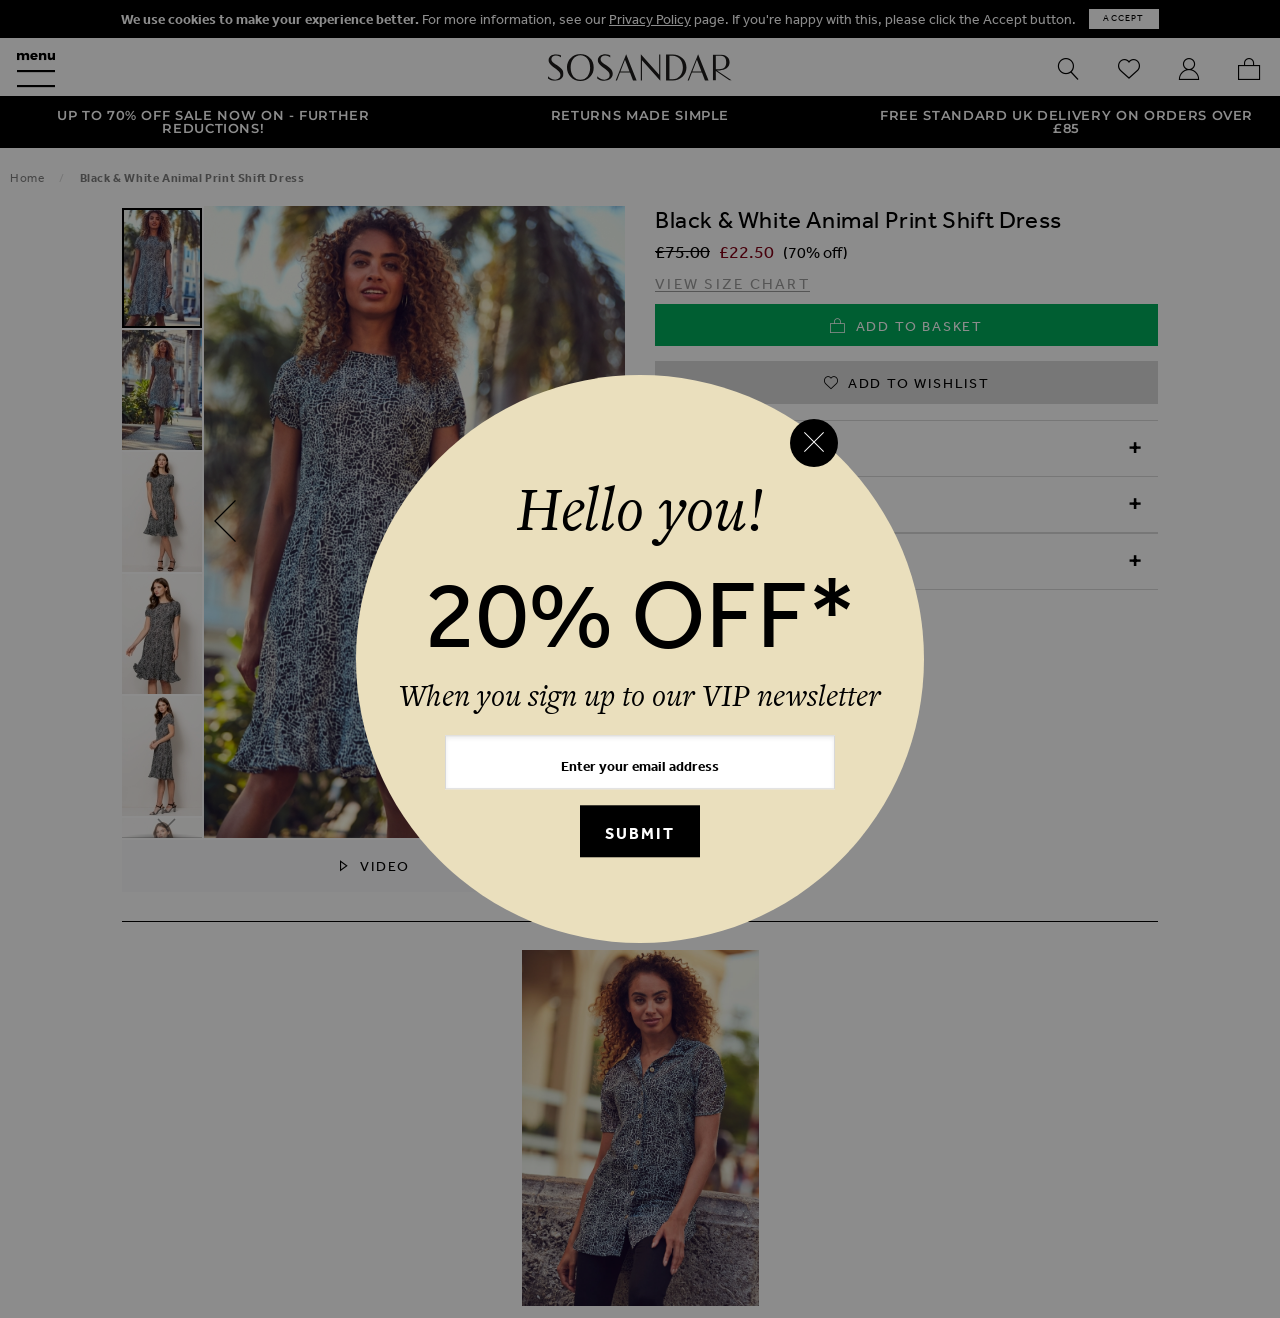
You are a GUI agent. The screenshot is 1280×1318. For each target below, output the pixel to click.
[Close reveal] (814, 443)
